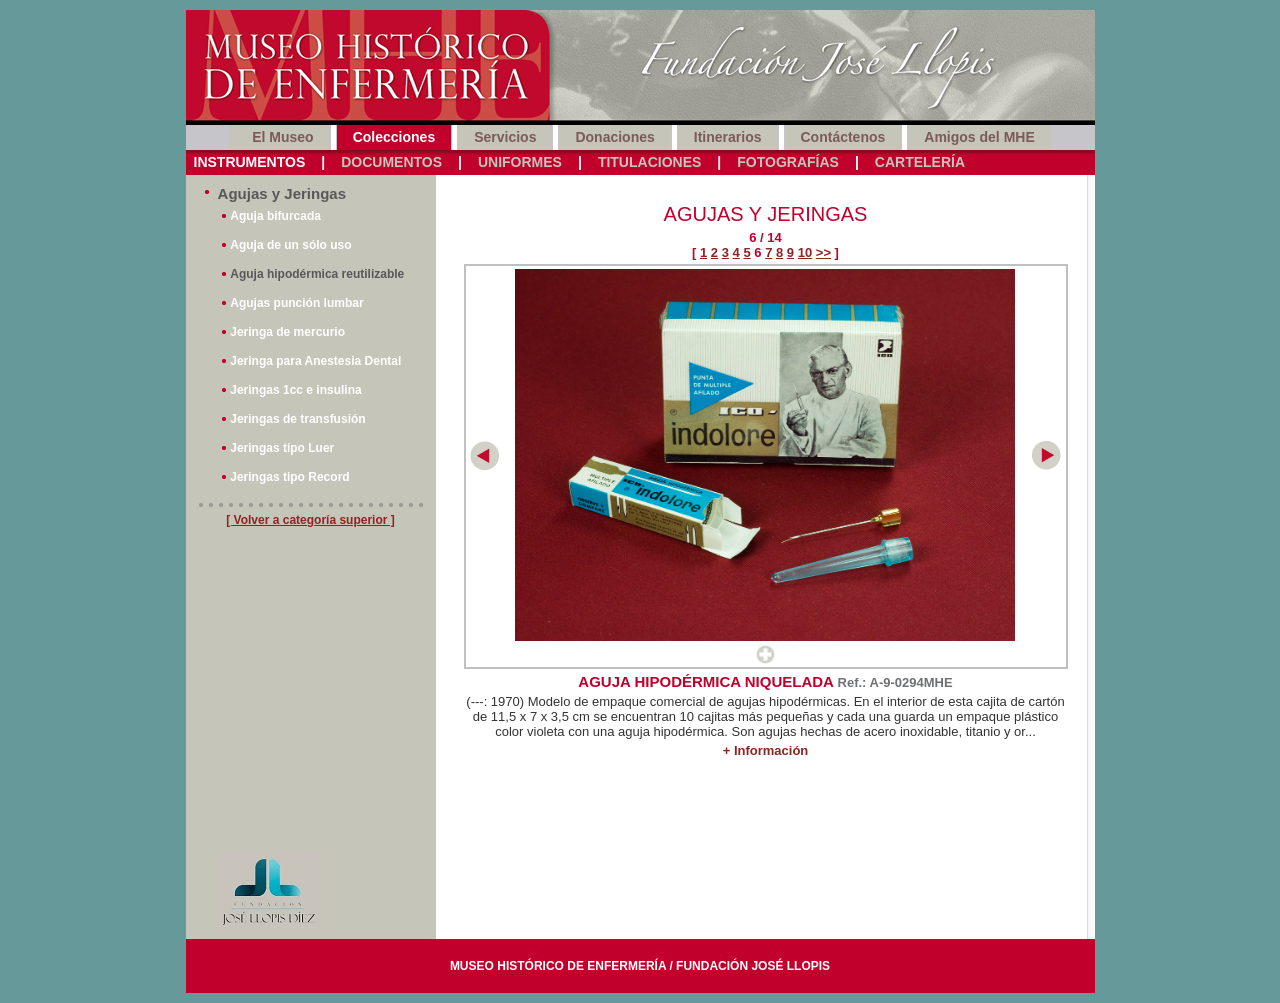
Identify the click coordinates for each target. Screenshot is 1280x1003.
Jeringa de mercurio (287, 332)
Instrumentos (250, 162)
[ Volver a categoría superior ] (310, 520)
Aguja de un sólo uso (290, 245)
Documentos (391, 162)
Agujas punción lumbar (296, 303)
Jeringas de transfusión (297, 419)
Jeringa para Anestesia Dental (315, 361)
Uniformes (520, 162)
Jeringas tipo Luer (282, 448)
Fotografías (788, 162)
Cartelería (920, 162)
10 (805, 252)
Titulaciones (649, 162)
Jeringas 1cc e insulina (295, 390)
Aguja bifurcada (275, 216)
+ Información (766, 750)
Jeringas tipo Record (289, 477)
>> (823, 252)
